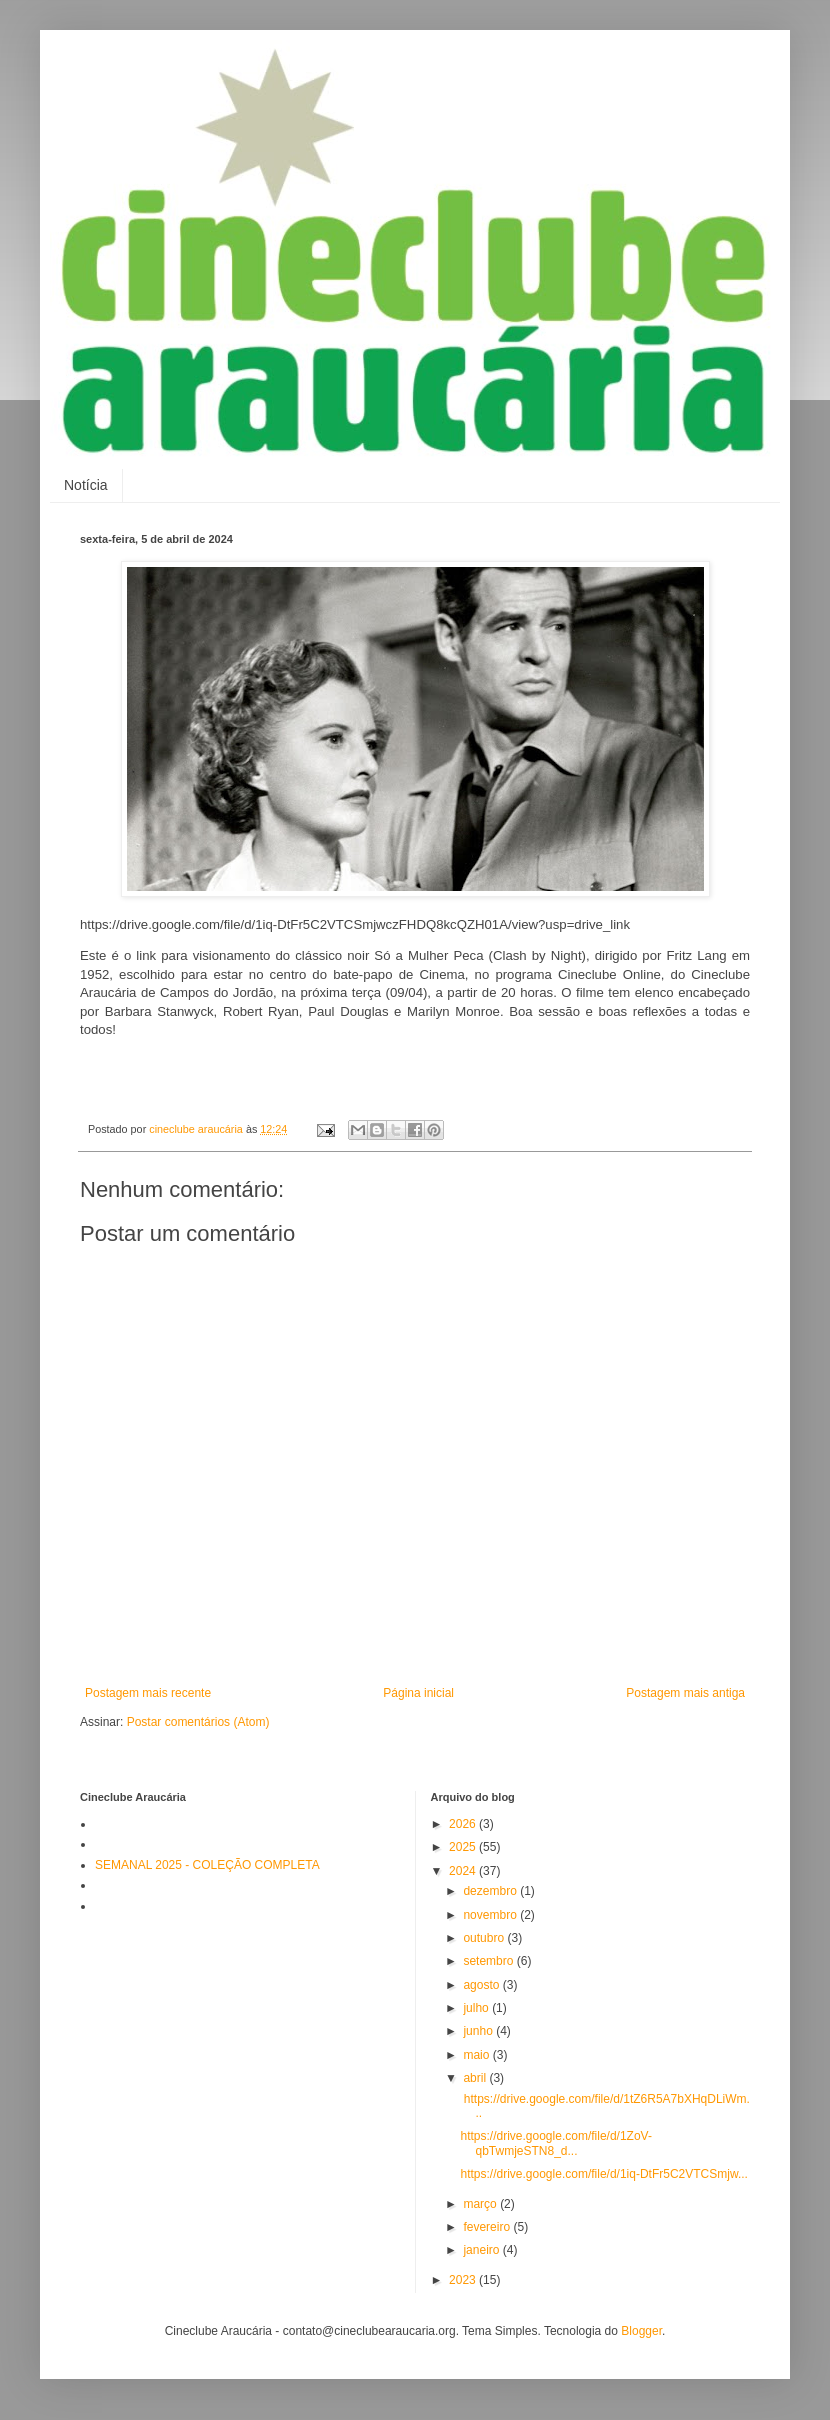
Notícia (86, 485)
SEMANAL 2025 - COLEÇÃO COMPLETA (207, 1865)
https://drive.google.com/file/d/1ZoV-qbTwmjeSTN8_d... (555, 2143)
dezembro (491, 1891)
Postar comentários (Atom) (198, 1722)
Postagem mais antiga (685, 1693)
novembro (491, 1915)
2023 (464, 2280)
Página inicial (418, 1693)
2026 (464, 1824)
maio (477, 2055)
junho (479, 2031)
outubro (485, 1938)
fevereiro (488, 2227)
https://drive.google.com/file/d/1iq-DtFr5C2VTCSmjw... (603, 2174)
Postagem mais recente (148, 1693)
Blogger (641, 2331)
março (481, 2204)
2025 (464, 1847)
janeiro (482, 2250)
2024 (464, 1871)
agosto (482, 1985)
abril (476, 2078)
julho (477, 2008)
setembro (489, 1961)
